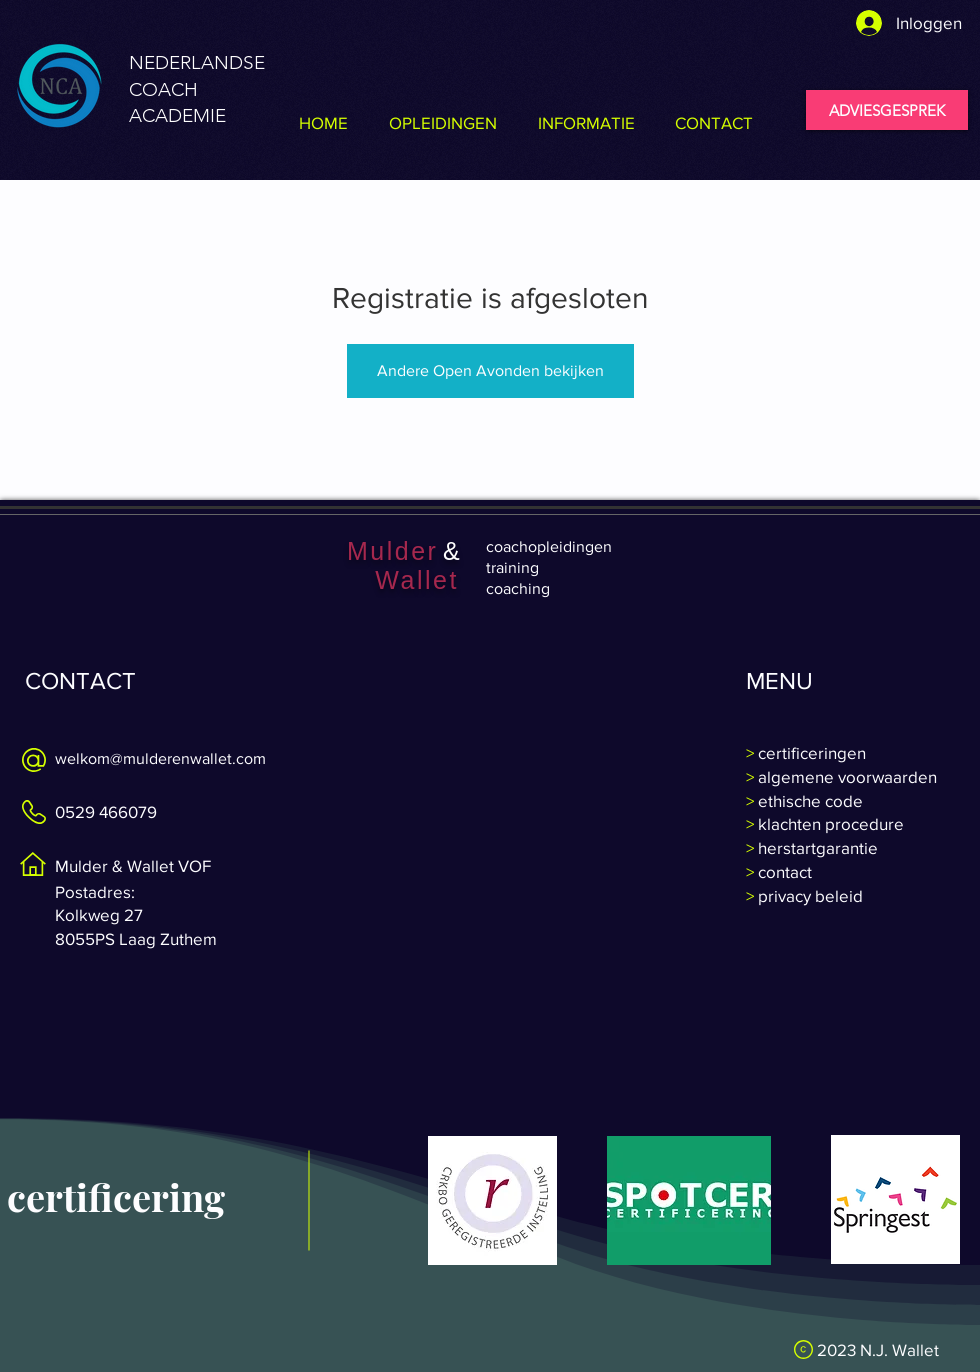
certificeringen (810, 752)
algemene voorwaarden (845, 776)
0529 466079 (106, 811)
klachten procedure (829, 823)
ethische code (808, 800)
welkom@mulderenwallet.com (160, 758)
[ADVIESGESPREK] (887, 110)
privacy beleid (808, 895)
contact (785, 871)
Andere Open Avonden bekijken (490, 370)
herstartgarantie (816, 847)
